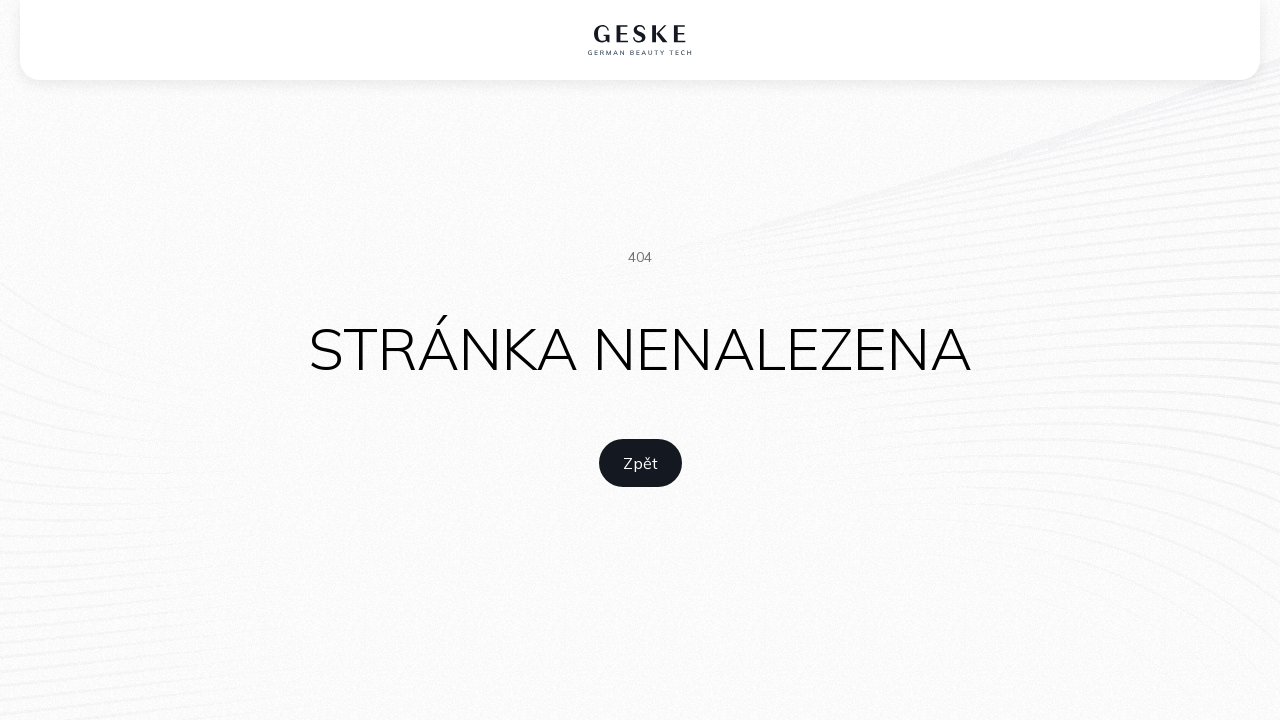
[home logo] (640, 40)
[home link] (640, 463)
